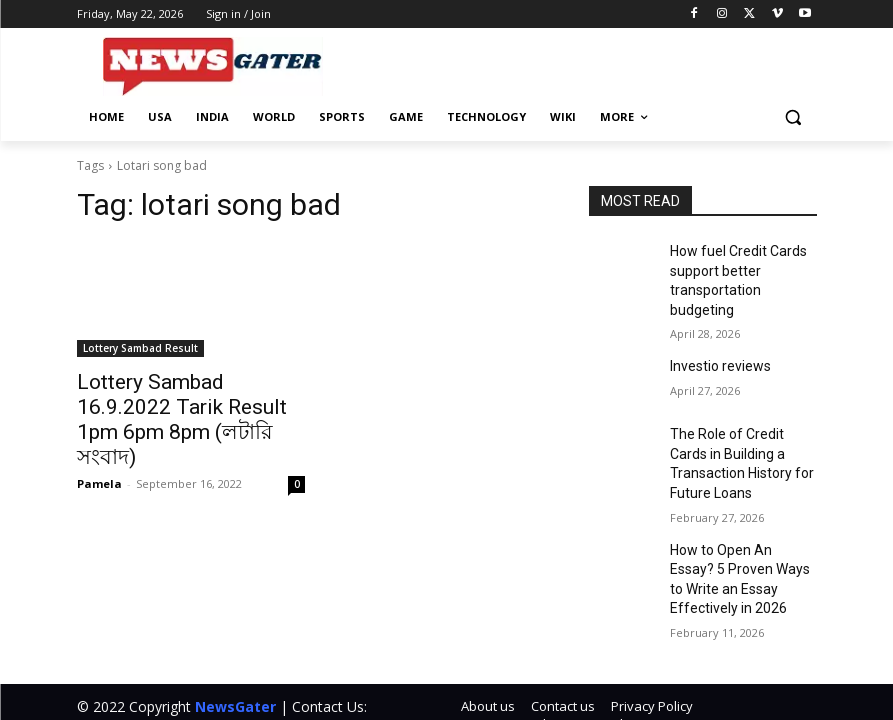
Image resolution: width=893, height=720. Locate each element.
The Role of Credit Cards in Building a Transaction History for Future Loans (739, 422)
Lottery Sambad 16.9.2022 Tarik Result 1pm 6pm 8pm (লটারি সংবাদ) (178, 403)
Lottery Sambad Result (140, 348)
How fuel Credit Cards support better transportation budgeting (738, 267)
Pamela (99, 449)
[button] (793, 117)
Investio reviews (715, 337)
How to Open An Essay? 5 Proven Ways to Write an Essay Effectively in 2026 (740, 510)
